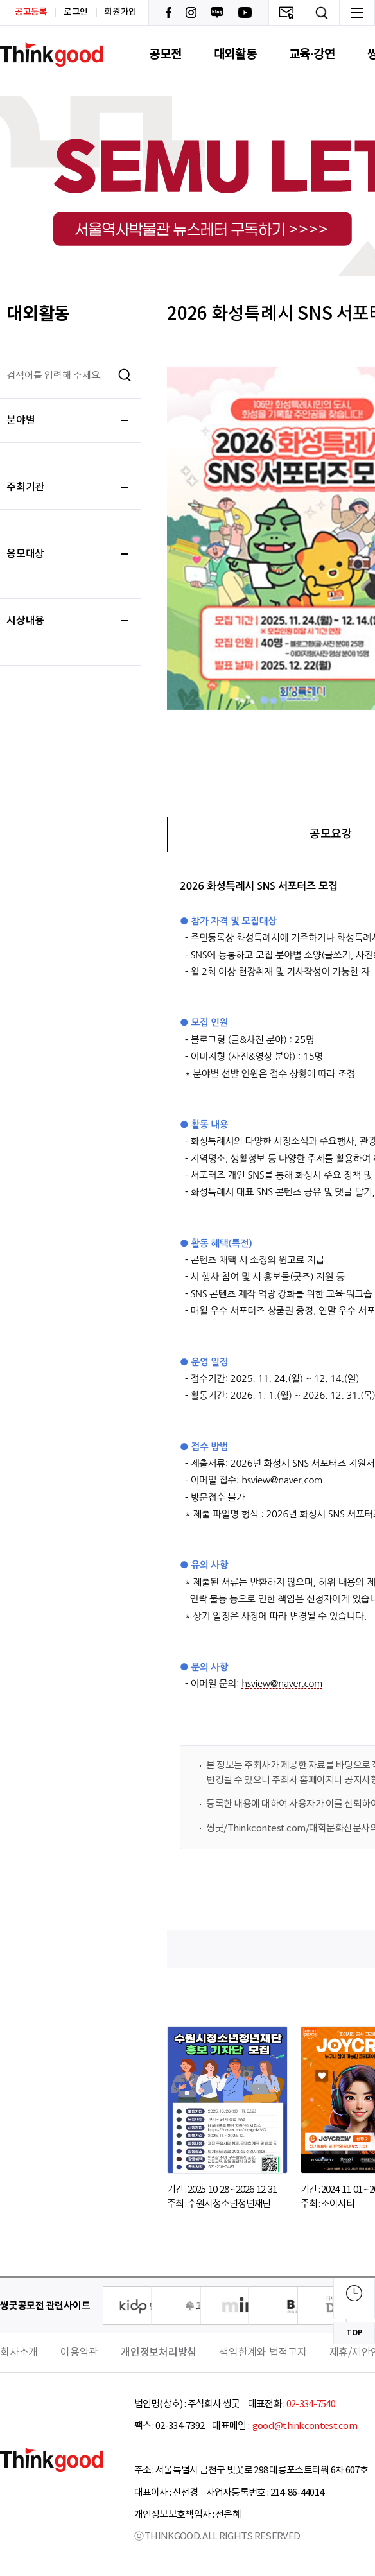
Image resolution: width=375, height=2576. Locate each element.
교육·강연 (312, 54)
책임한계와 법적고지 (263, 2352)
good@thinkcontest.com (303, 2426)
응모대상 (67, 554)
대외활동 (235, 54)
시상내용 (67, 621)
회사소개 (19, 2352)
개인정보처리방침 (158, 2352)
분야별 (67, 420)
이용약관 (79, 2352)
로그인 (76, 12)
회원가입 (120, 12)
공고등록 (31, 11)
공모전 (165, 54)
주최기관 (67, 487)
